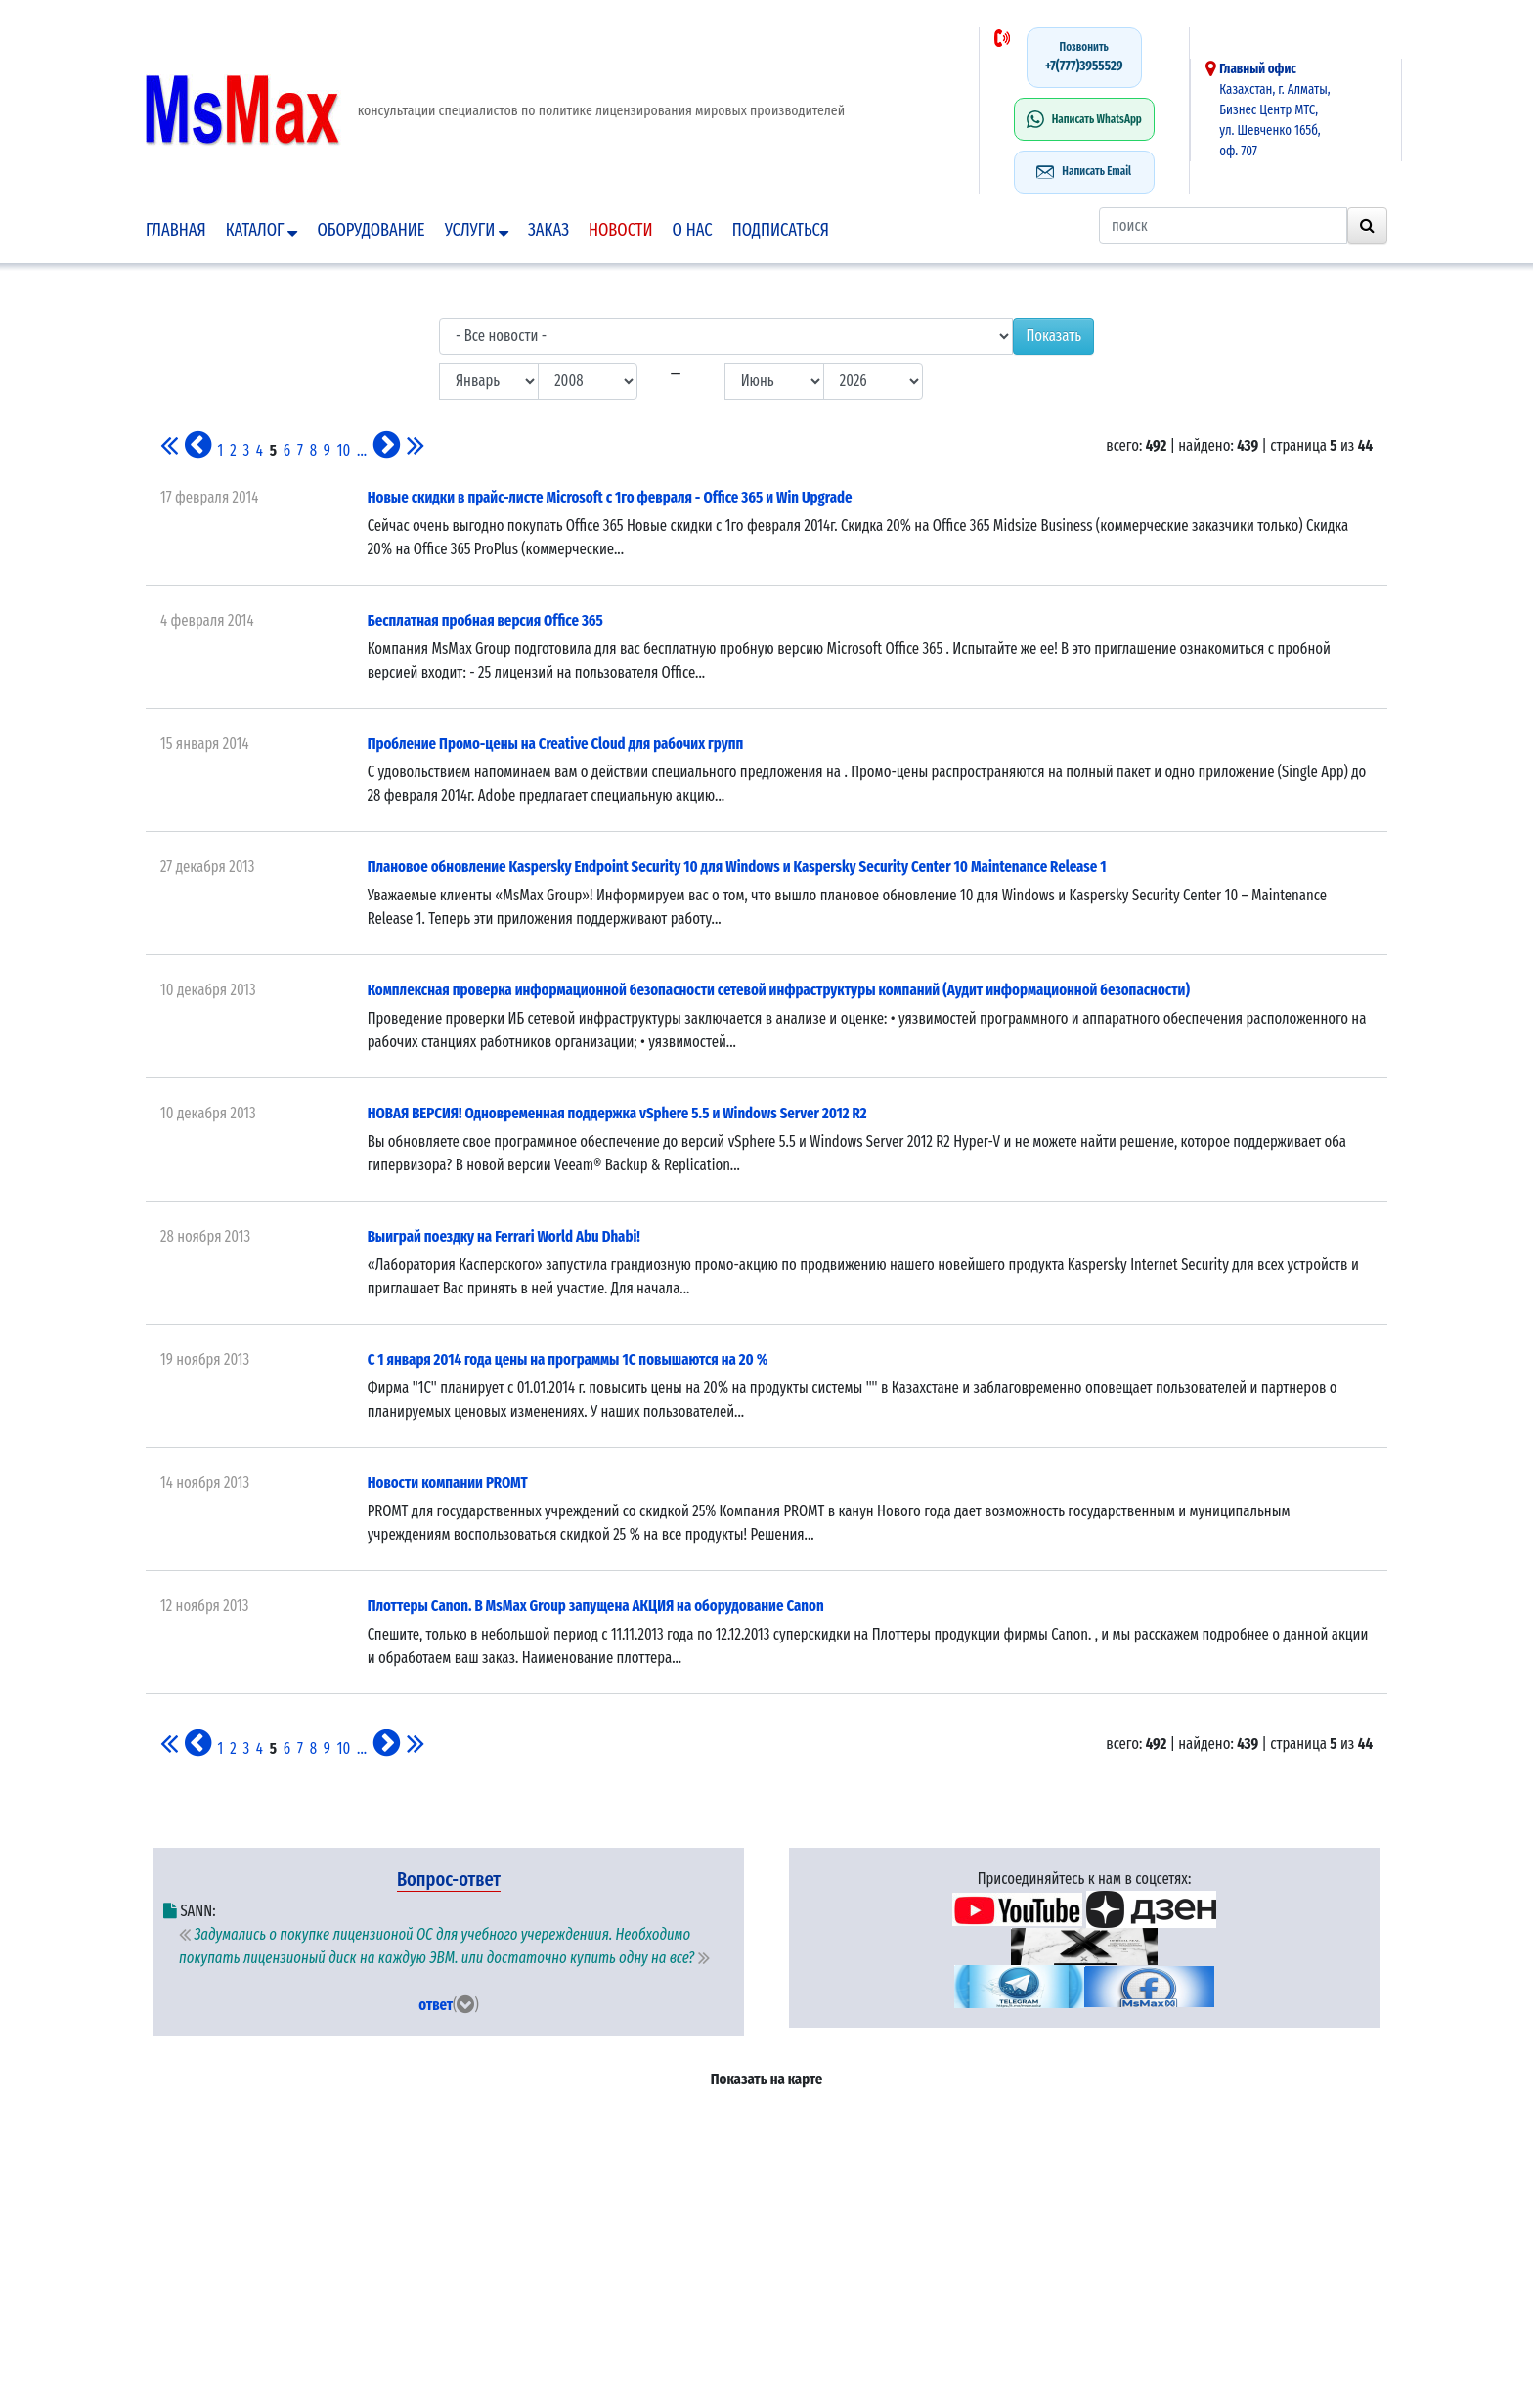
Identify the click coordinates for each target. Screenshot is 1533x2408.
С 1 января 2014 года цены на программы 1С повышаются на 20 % (568, 1359)
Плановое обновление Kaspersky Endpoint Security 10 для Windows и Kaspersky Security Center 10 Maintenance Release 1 (737, 866)
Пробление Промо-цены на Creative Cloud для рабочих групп (556, 743)
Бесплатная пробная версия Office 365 (485, 620)
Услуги (476, 230)
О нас (693, 230)
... (362, 450)
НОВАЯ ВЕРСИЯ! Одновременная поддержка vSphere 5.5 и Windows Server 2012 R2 (617, 1113)
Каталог (262, 230)
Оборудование (370, 230)
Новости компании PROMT (448, 1482)
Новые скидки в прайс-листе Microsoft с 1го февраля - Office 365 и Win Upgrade (610, 497)
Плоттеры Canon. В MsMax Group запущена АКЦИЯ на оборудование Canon (596, 1606)
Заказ (548, 230)
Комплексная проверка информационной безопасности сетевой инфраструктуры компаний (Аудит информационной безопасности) (779, 990)
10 (344, 450)
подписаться (780, 230)
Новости (621, 230)
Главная (176, 230)
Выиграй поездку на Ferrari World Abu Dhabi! (504, 1236)
